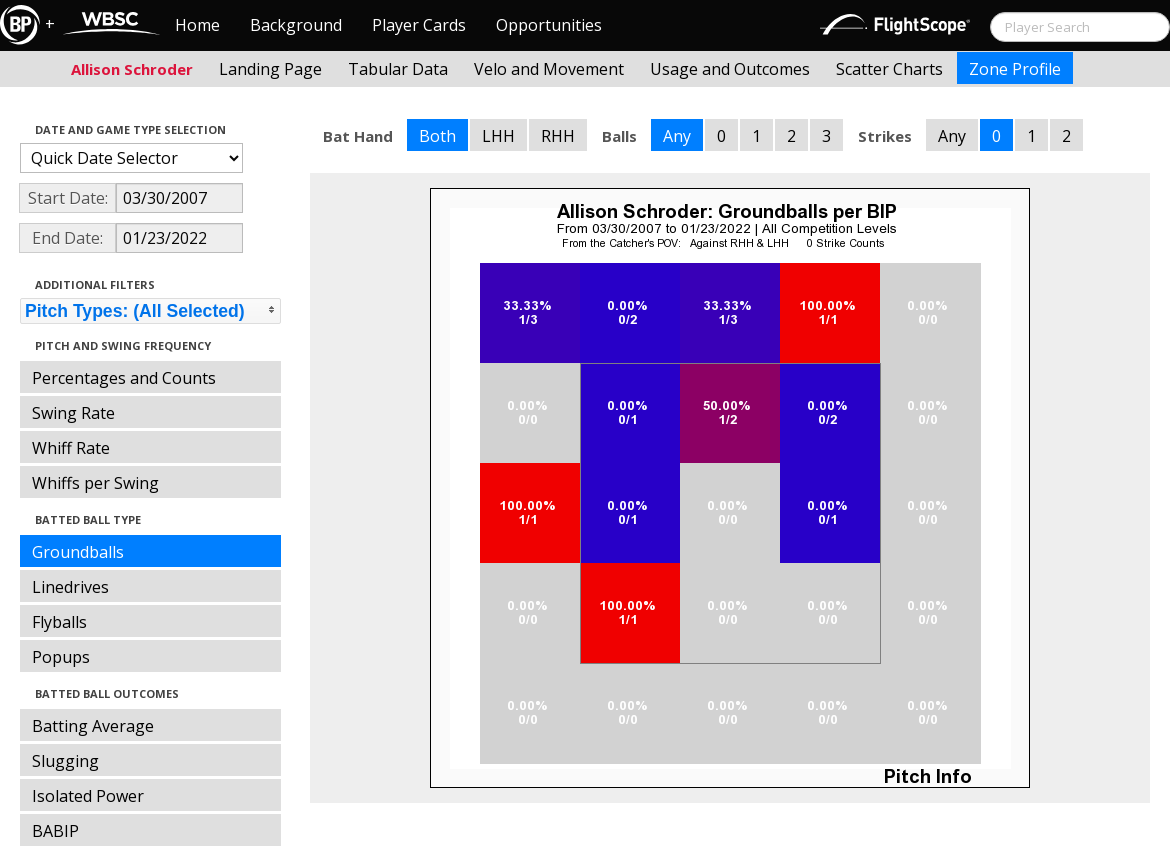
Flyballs (59, 622)
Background (296, 25)
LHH (498, 136)
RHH (558, 136)
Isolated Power (88, 796)
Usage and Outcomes (730, 69)
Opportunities (549, 25)
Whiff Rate (71, 448)
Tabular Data (398, 69)
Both (437, 136)
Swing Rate (73, 413)
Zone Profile (1015, 69)
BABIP (55, 831)
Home (197, 25)
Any (677, 136)
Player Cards (419, 25)
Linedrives (70, 587)
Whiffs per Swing (95, 483)
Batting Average (93, 726)
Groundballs (78, 552)
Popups (61, 657)
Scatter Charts (889, 69)
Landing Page (270, 69)
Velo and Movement (549, 69)
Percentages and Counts (124, 378)
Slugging (65, 761)
